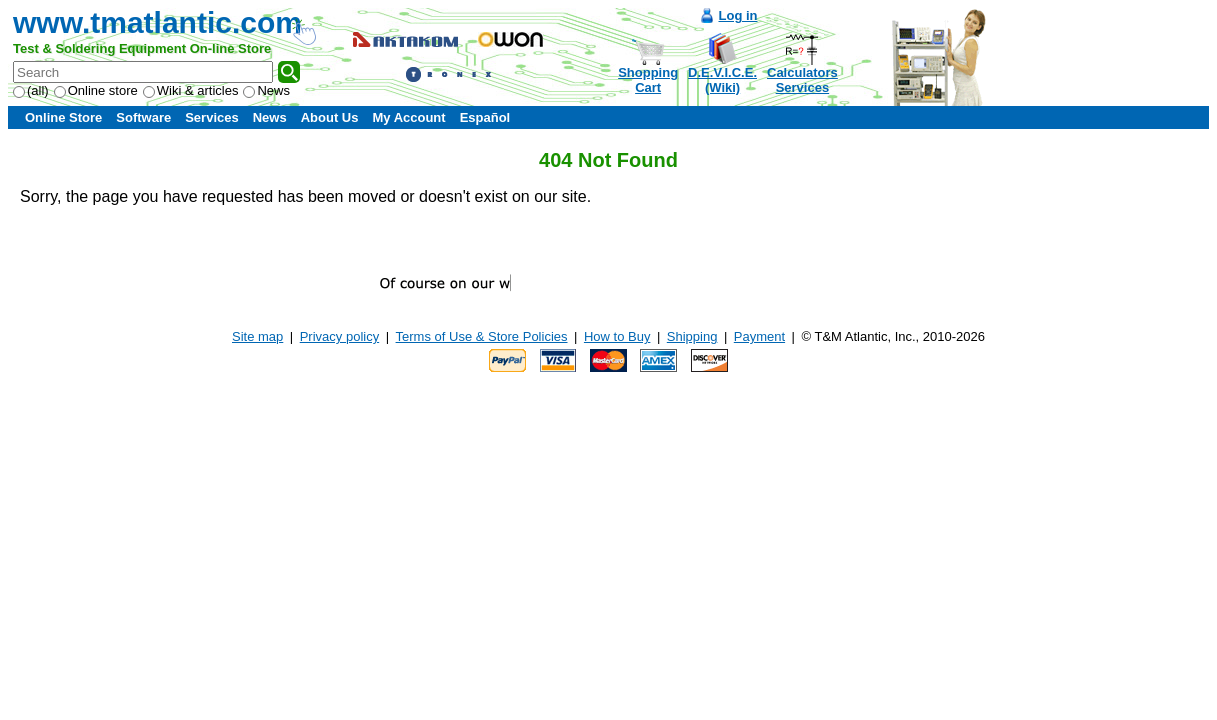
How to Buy (617, 336)
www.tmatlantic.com (157, 22)
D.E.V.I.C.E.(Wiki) (722, 80)
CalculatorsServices (802, 80)
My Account (408, 117)
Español (485, 117)
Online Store (63, 117)
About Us (330, 117)
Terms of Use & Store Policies (482, 336)
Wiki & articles (191, 90)
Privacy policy (339, 336)
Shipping (692, 336)
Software (143, 117)
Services (212, 117)
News (266, 90)
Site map (257, 336)
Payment (759, 336)
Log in (738, 15)
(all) (31, 90)
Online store (96, 90)
